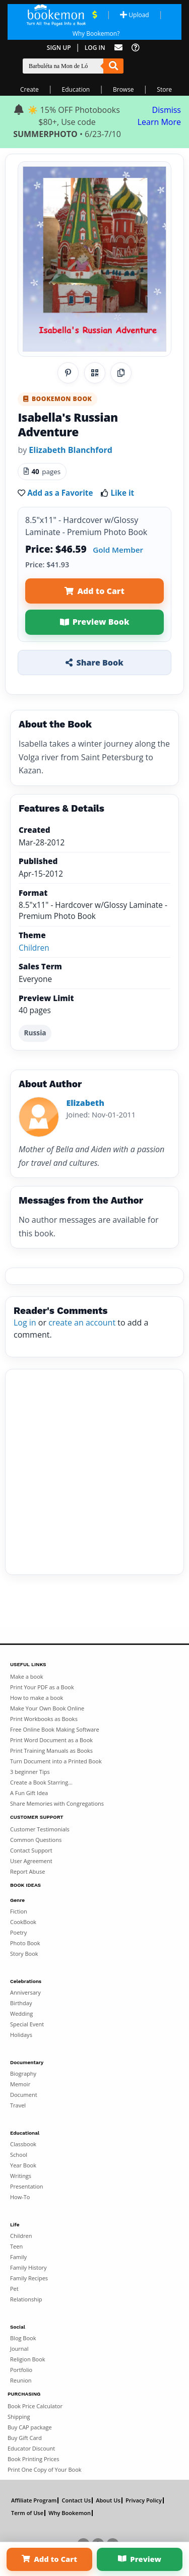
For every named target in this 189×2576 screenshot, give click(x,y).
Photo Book (25, 1943)
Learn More (159, 121)
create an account (81, 1322)
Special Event (27, 2024)
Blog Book (23, 2338)
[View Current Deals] (94, 15)
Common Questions (35, 1839)
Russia (35, 1032)
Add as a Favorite (60, 493)
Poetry (18, 1932)
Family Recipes (29, 2278)
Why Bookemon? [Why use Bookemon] (96, 33)
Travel (18, 2105)
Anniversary (25, 1992)
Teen (16, 2246)
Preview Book (95, 621)
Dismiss (166, 109)
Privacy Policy (143, 2500)
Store (164, 89)
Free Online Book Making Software (54, 1729)
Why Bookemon (69, 2513)
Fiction (18, 1911)
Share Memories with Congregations (57, 1803)
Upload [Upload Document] (134, 15)
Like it (122, 493)
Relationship (26, 2299)
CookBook (23, 1922)
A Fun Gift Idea (29, 1793)
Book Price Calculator (35, 2406)
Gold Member (118, 550)
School (18, 2154)
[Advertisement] (94, 1471)
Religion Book (27, 2359)
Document (23, 2094)
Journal (19, 2348)
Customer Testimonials (40, 1829)
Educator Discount (31, 2448)
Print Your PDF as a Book (42, 1687)
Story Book (24, 1953)
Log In (95, 47)
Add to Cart (94, 591)
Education (76, 89)
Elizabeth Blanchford (70, 449)
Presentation (26, 2186)
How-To (20, 2197)
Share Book (94, 662)
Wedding (21, 2013)
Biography (23, 2073)
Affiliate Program (33, 2500)
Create (29, 89)
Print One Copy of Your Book (45, 2469)
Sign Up (59, 47)
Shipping (19, 2416)
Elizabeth (85, 1102)
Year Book (23, 2165)
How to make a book (36, 1697)
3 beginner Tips (30, 1771)
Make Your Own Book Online (47, 1708)
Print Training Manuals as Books (51, 1750)
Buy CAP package (30, 2427)
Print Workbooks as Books (44, 1719)
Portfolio (21, 2369)
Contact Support (31, 1850)
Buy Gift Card (25, 2437)
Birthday (21, 2003)
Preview (139, 2559)
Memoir (20, 2084)
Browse (123, 89)
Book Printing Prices (33, 2459)
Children (34, 948)
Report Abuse (27, 1871)
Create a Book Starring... (41, 1782)
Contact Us (76, 2500)
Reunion (21, 2380)
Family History (28, 2267)
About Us (108, 2500)
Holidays (21, 2034)
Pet (14, 2288)
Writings (20, 2175)
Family (18, 2257)
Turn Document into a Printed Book (56, 1761)
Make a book (26, 1676)
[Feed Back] (118, 47)
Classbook (23, 2144)
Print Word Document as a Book (51, 1740)
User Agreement (31, 1861)
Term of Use (27, 2513)
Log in (25, 1322)
